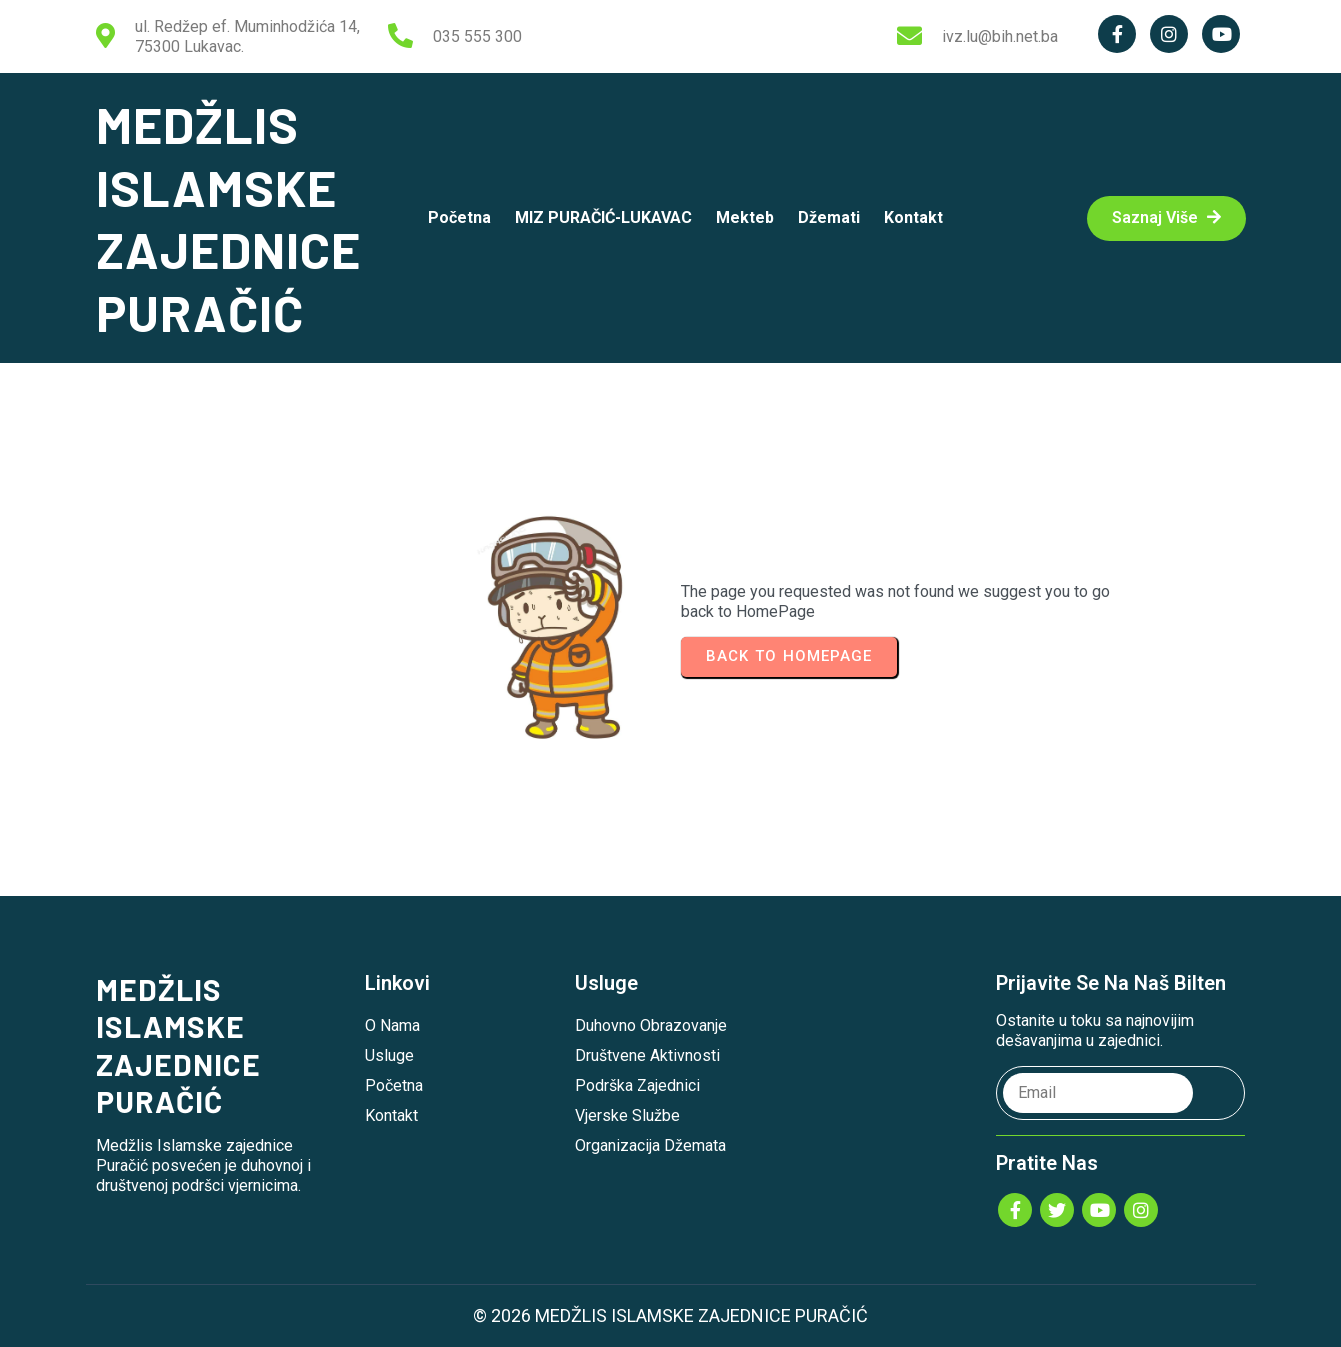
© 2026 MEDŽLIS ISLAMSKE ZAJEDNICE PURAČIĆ (670, 1315)
